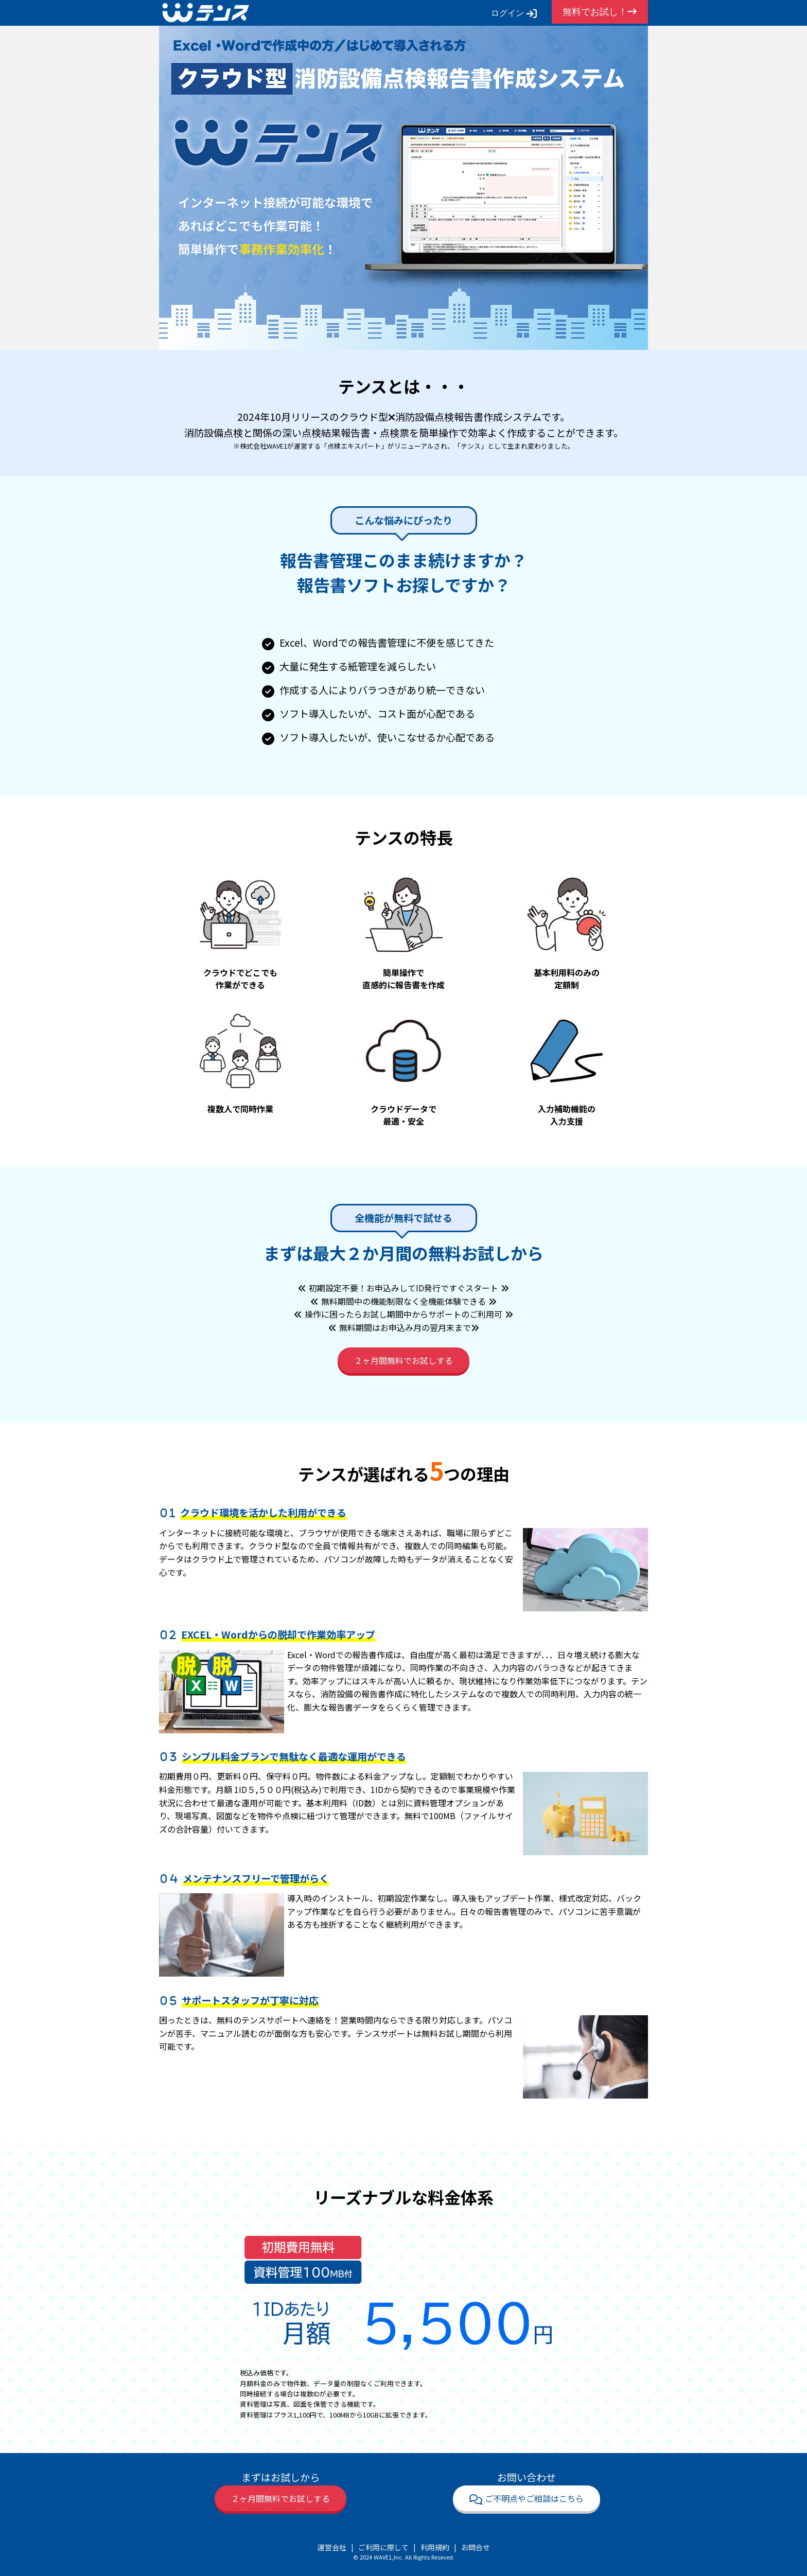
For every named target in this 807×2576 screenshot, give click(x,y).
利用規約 (434, 2547)
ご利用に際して (383, 2547)
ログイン (514, 13)
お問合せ (475, 2547)
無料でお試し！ (600, 12)
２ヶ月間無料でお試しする (403, 1360)
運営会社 (332, 2547)
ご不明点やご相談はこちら (526, 2498)
